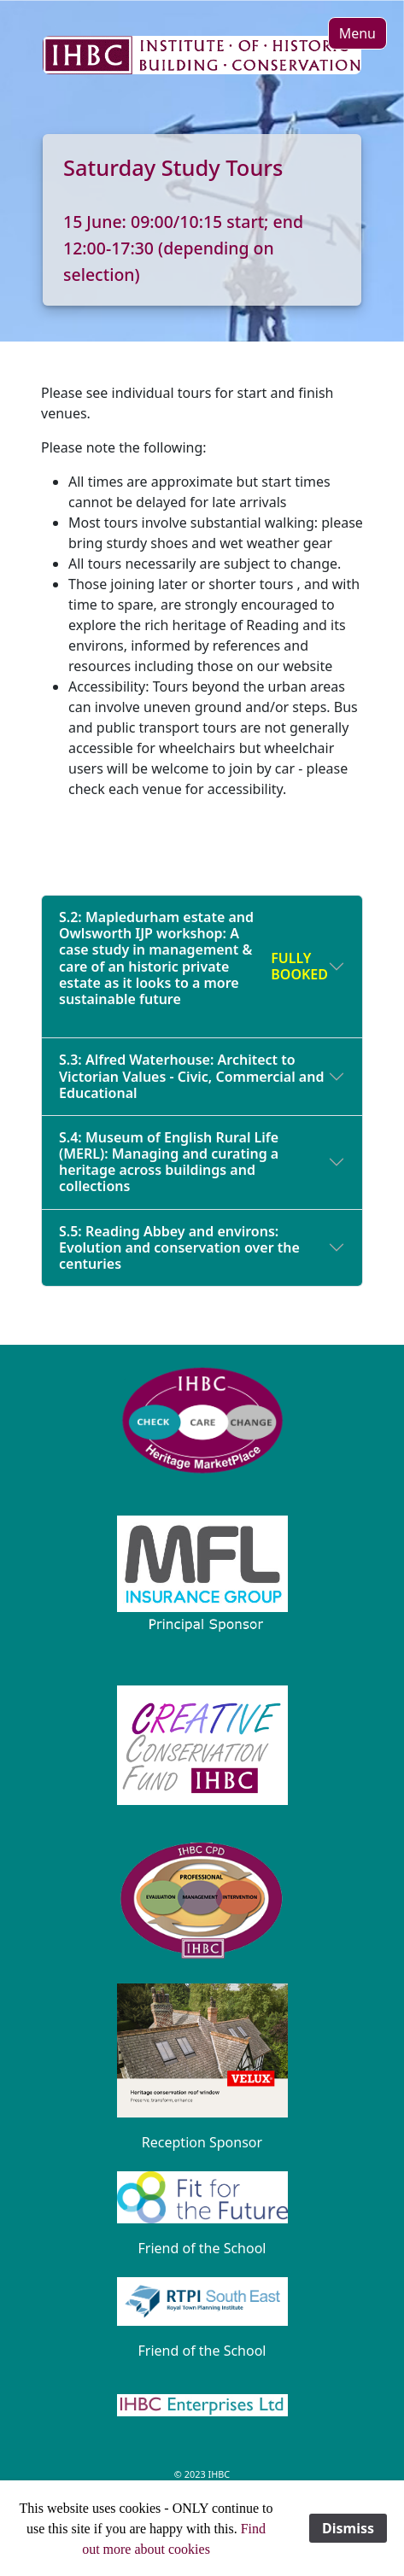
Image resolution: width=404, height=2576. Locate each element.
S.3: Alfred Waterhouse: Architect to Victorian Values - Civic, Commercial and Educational (191, 1075)
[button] (357, 33)
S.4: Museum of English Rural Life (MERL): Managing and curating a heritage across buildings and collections (168, 1162)
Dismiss (348, 2528)
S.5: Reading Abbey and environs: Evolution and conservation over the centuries (179, 1247)
